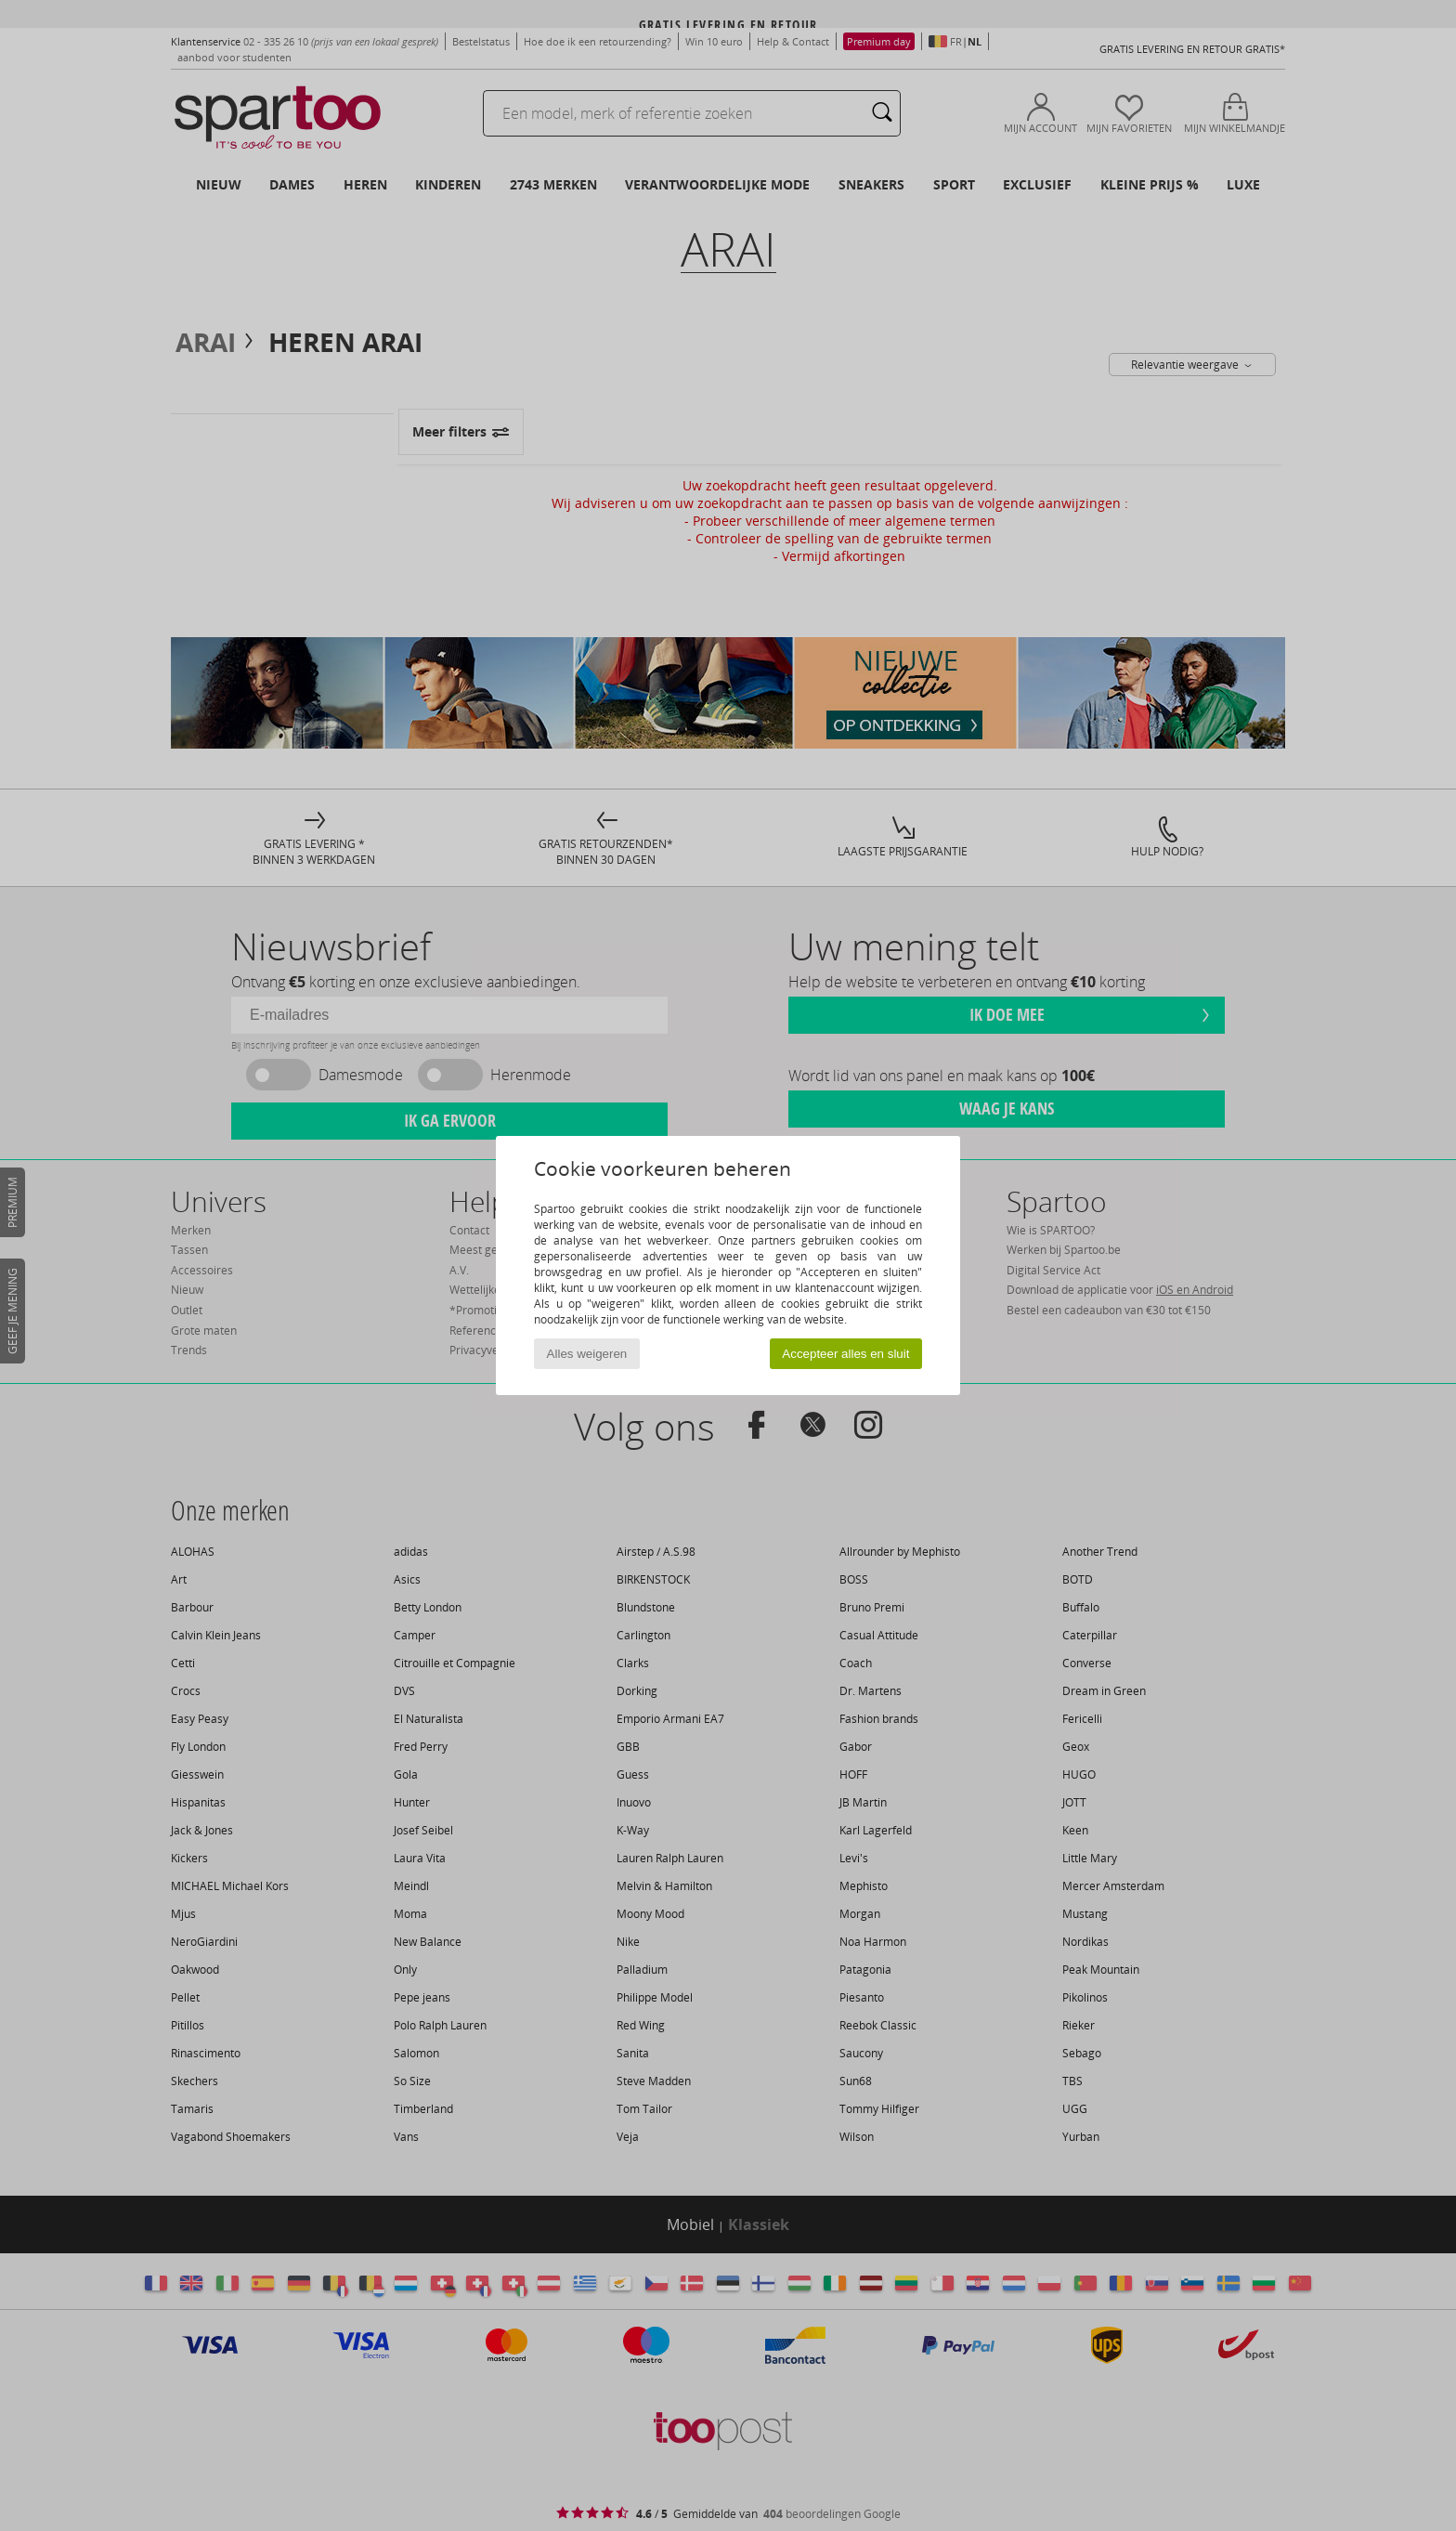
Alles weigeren (587, 1354)
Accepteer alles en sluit (845, 1354)
